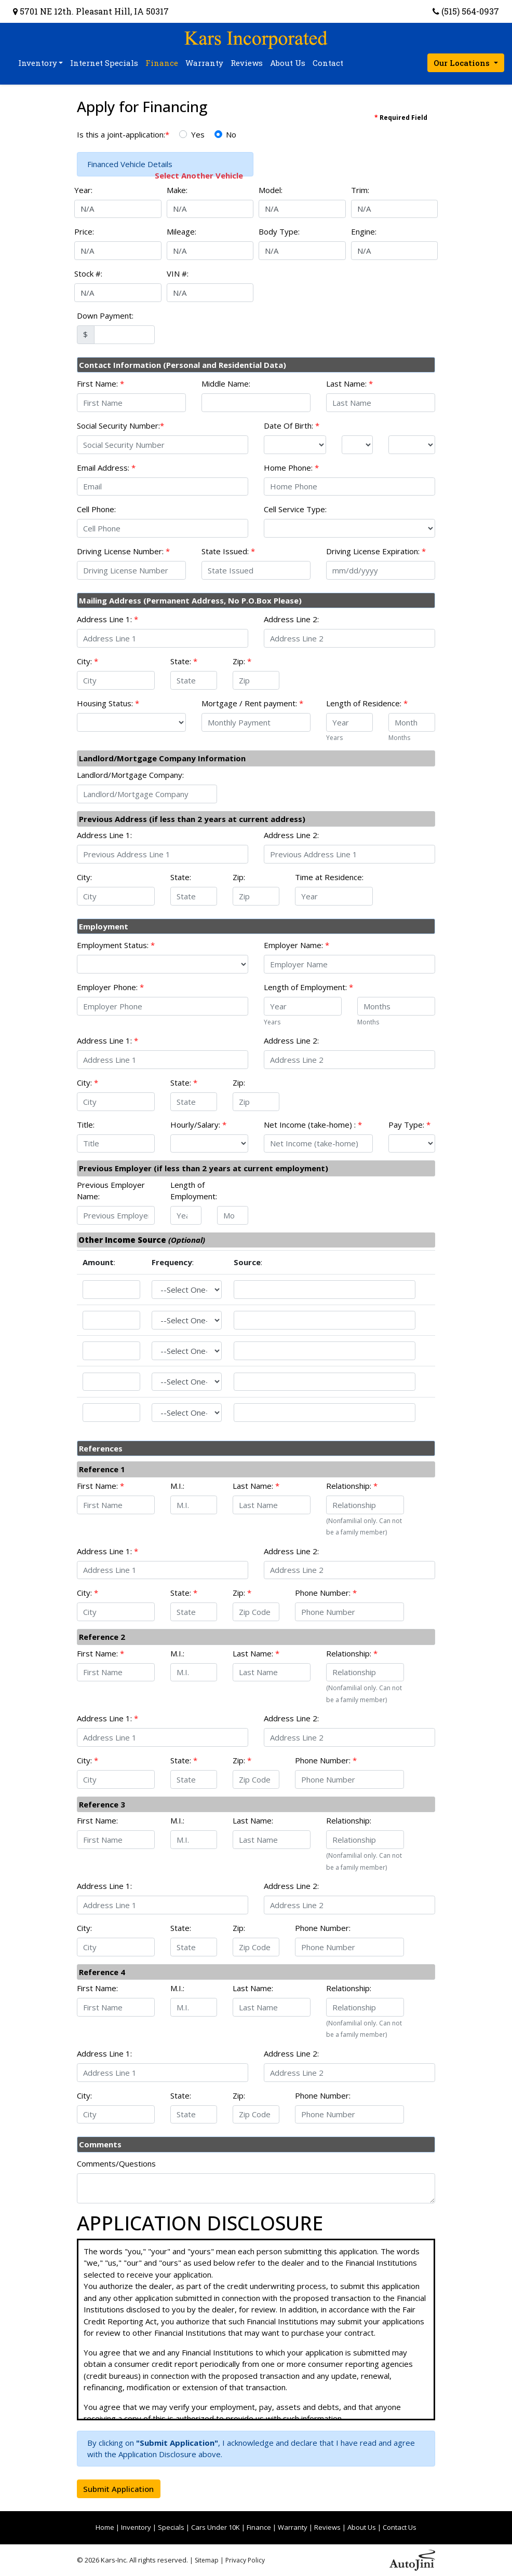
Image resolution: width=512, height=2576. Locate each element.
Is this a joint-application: (123, 134)
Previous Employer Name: (111, 1191)
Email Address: (106, 467)
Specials (171, 2527)
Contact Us (399, 2527)
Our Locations (463, 63)
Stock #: (88, 273)
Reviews (327, 2527)
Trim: (360, 190)
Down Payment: (105, 315)
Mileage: (181, 231)
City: (87, 661)
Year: (83, 190)
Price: (84, 231)
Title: (86, 1124)
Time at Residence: (329, 877)
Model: (270, 190)
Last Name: (349, 383)
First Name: (100, 383)
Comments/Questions (116, 2163)
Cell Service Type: (295, 509)
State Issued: (228, 551)
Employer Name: (296, 945)
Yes (198, 134)
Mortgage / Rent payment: (252, 703)
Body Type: (279, 231)
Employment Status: (116, 945)
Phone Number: (326, 1592)
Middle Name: (225, 383)
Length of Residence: (367, 703)
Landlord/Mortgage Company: (130, 775)
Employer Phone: (110, 987)
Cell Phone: (96, 509)
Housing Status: (108, 703)
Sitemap (207, 2560)
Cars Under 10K (215, 2527)
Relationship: (352, 1486)
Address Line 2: (291, 619)
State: (183, 661)
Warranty (292, 2527)
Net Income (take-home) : (313, 1124)
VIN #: (177, 273)
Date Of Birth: (291, 425)
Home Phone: (291, 467)
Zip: (242, 661)
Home (105, 2527)
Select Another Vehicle (199, 175)
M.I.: (177, 1486)
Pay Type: (409, 1124)
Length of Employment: (308, 987)
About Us (361, 2527)
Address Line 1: (107, 619)
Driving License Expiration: (376, 551)
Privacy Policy (245, 2560)
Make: (177, 190)
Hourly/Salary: (198, 1124)
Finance (259, 2527)
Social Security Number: (120, 425)
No (231, 134)
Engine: (363, 231)
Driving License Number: (123, 551)
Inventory (136, 2527)
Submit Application (118, 2489)
